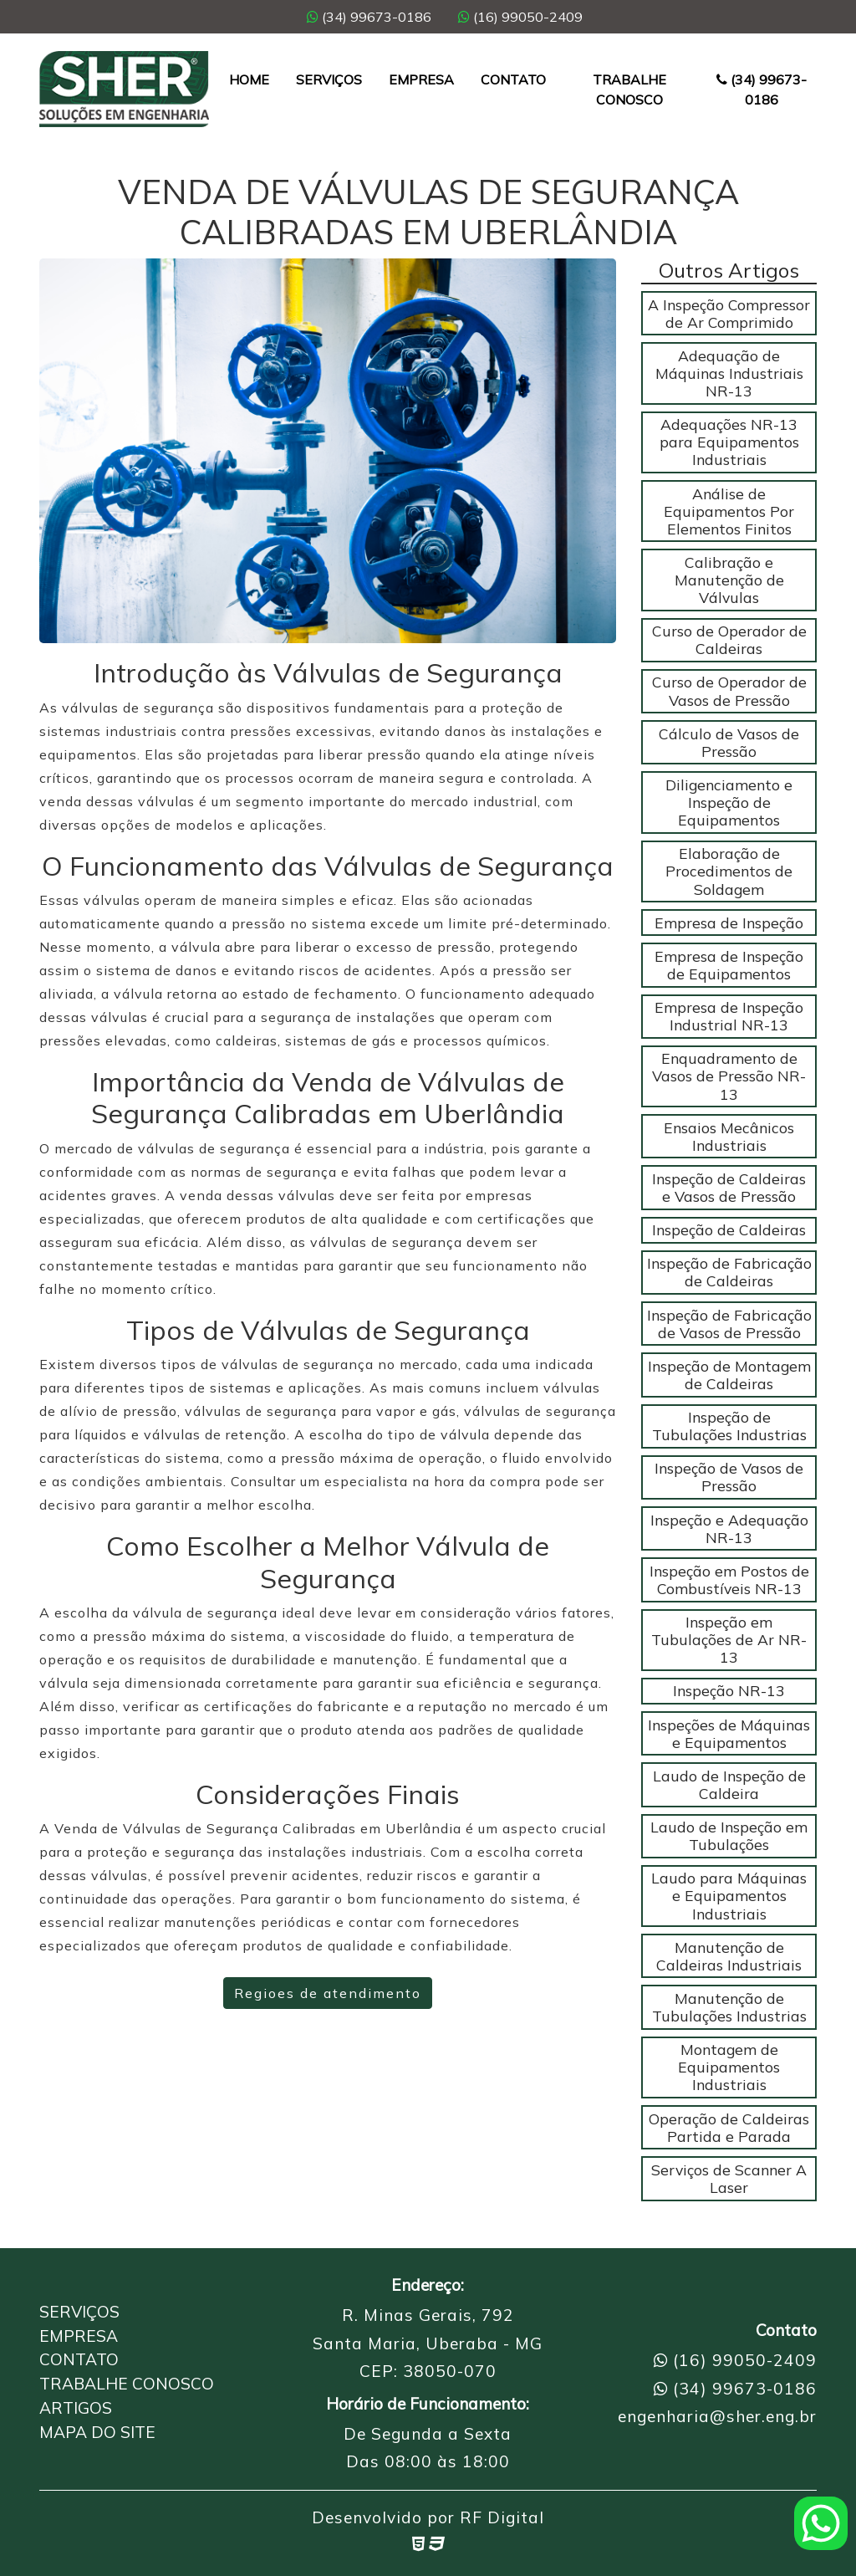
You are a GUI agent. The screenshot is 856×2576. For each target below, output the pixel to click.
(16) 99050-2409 (520, 16)
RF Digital (502, 2517)
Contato (513, 79)
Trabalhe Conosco (629, 89)
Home (249, 79)
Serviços (329, 79)
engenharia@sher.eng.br (717, 2416)
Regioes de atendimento (327, 1993)
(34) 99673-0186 (369, 16)
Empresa (421, 79)
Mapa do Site (97, 2432)
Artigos (75, 2408)
